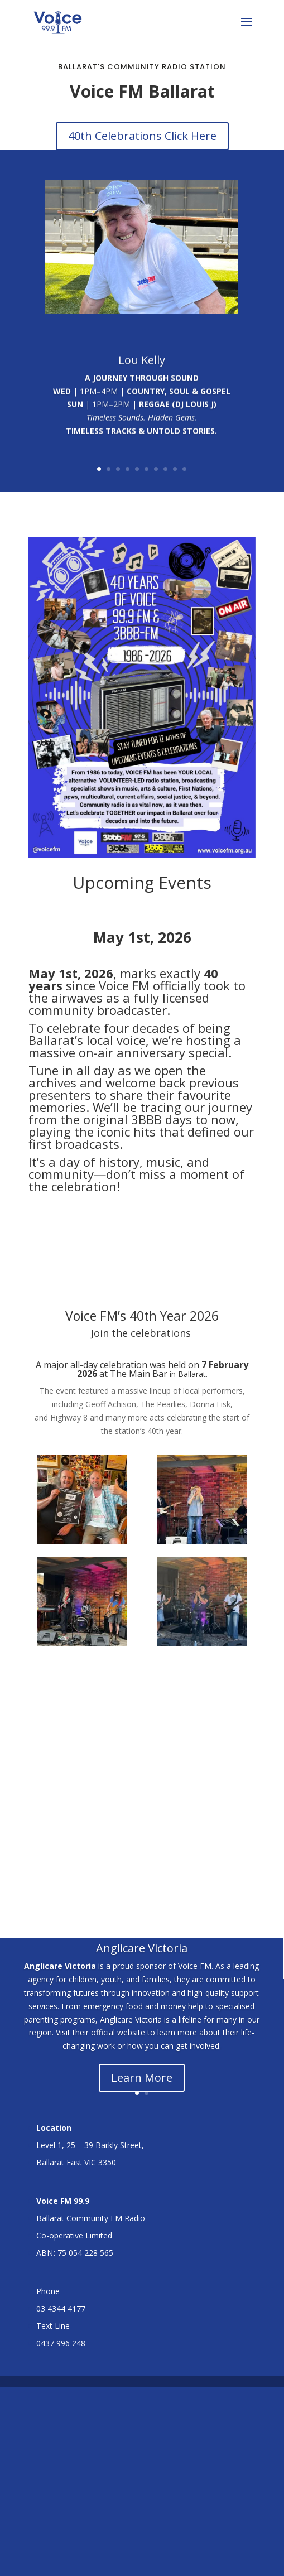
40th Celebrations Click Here (142, 135)
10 (184, 441)
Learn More (141, 2048)
